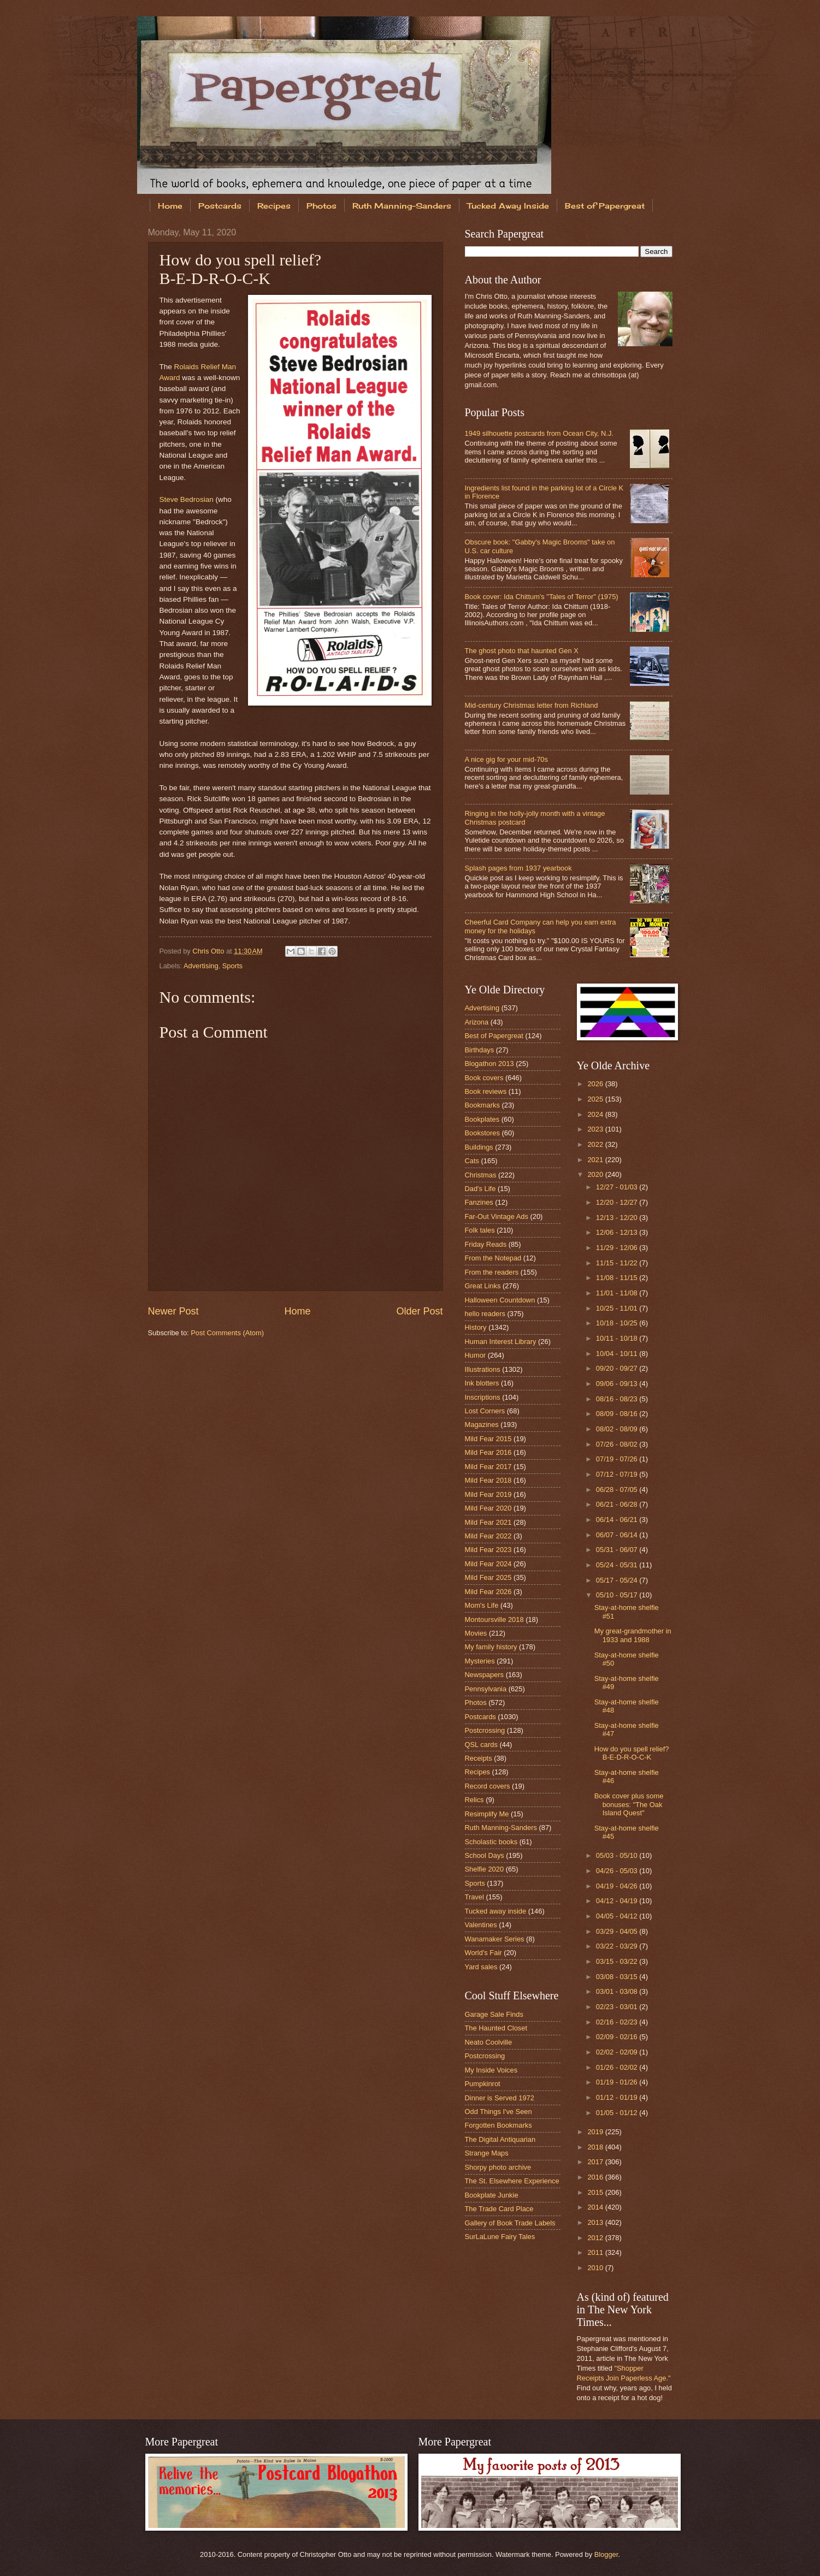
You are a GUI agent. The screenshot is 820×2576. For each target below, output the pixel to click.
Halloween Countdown (500, 1300)
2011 (596, 2252)
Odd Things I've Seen (498, 2111)
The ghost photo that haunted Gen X (522, 651)
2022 (596, 1144)
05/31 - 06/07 (617, 1549)
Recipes (274, 205)
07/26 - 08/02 (617, 1444)
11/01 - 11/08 (617, 1293)
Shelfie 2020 (484, 1869)
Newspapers (484, 1675)
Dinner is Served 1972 (499, 2098)
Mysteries (480, 1661)
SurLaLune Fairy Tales (500, 2236)
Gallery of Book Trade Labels (510, 2223)
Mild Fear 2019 (488, 1494)
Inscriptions (482, 1397)
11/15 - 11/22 (617, 1263)
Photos (321, 205)
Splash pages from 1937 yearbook (518, 868)
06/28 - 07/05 (617, 1489)
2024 (596, 1114)
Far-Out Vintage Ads (496, 1216)
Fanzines (479, 1202)
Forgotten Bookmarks (498, 2125)
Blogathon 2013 (489, 1063)
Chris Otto (209, 951)
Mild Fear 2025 (488, 1577)
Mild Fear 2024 (488, 1564)
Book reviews (486, 1091)
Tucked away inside (496, 1911)
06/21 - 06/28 (617, 1504)
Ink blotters (482, 1383)
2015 (596, 2192)
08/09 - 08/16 (617, 1414)
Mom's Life (482, 1605)
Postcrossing (485, 1730)
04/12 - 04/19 (617, 1901)
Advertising (201, 966)
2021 (596, 1160)
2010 (596, 2268)
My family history (491, 1647)
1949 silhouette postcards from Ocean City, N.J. (539, 433)
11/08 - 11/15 (617, 1278)
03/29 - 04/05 (617, 1931)
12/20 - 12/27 (617, 1202)
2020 (596, 1174)
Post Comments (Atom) (227, 1333)
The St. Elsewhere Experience (512, 2181)
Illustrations (482, 1369)
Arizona (477, 1022)
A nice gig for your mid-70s (506, 759)
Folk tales (480, 1230)
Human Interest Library (500, 1341)
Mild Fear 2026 (488, 1592)
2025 (596, 1099)
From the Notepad (493, 1258)
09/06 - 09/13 (617, 1383)
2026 (596, 1084)
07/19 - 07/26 (617, 1459)
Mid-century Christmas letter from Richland (531, 705)
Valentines (481, 1925)
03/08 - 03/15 (617, 1977)
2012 (596, 2238)
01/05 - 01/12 (617, 2113)
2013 (596, 2222)
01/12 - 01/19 (617, 2097)
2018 (596, 2147)
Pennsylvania (486, 1689)
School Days (484, 1855)
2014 (596, 2207)
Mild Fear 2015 (488, 1439)
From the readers (492, 1272)
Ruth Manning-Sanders (401, 205)
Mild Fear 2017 (488, 1466)
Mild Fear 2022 (488, 1536)
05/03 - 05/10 (617, 1855)
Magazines (482, 1424)
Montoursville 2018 (494, 1619)
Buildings (479, 1147)
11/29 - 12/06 (617, 1247)
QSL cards (481, 1744)
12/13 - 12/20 (617, 1217)
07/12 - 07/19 (617, 1474)
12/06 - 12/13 (617, 1232)
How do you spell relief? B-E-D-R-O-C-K (631, 1753)
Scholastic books (491, 1842)
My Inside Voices (491, 2070)
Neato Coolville (488, 2042)
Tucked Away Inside (508, 205)
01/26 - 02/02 (617, 2067)
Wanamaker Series (494, 1939)
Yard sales (481, 1967)
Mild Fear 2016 (488, 1452)
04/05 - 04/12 (617, 1916)
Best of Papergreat (605, 205)
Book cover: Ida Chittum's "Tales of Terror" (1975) (541, 597)
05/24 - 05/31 (617, 1565)
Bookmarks (482, 1105)
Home (170, 205)
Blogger (606, 2554)
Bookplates (482, 1119)
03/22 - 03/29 (617, 1946)
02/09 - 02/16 (617, 2037)
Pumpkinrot (482, 2084)
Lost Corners (485, 1411)
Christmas (481, 1175)
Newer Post (173, 1311)
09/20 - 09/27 (617, 1368)
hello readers (485, 1314)
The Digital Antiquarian (500, 2139)
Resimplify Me (487, 1814)
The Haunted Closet (496, 2028)
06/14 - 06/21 (617, 1519)
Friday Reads (486, 1244)
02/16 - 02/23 (617, 2022)
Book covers (484, 1078)
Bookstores (482, 1133)
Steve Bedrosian (187, 499)
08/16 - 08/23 (617, 1399)
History (476, 1327)
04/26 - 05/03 (617, 1871)
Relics (474, 1800)
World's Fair (483, 1953)
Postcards (219, 205)
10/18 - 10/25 (617, 1323)
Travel (474, 1897)
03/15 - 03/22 (617, 1961)
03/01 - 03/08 (617, 1991)
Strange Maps (487, 2153)
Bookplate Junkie (491, 2195)
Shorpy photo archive (498, 2167)
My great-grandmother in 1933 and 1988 (632, 1635)
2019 (596, 2132)
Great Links (483, 1286)
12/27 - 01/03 (617, 1187)
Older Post (419, 1311)
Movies (476, 1633)
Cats (472, 1161)
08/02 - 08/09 (617, 1429)
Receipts (478, 1758)
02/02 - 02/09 (617, 2052)
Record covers (487, 1786)
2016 (596, 2177)
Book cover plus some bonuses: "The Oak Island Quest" (629, 1804)
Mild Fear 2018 (488, 1480)
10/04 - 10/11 (617, 1353)
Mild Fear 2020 (488, 1508)
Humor (475, 1355)
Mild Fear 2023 (488, 1549)
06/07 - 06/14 (617, 1535)
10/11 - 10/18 (617, 1338)
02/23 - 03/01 (617, 2007)
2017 (596, 2162)
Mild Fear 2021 (488, 1522)
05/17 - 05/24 (617, 1580)
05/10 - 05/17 (617, 1595)
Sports (232, 966)
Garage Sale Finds (494, 2014)
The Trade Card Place (499, 2209)
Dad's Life (480, 1189)
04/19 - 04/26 (617, 1886)
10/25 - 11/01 (617, 1308)
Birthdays (479, 1050)
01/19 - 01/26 (617, 2082)
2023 (596, 1129)
